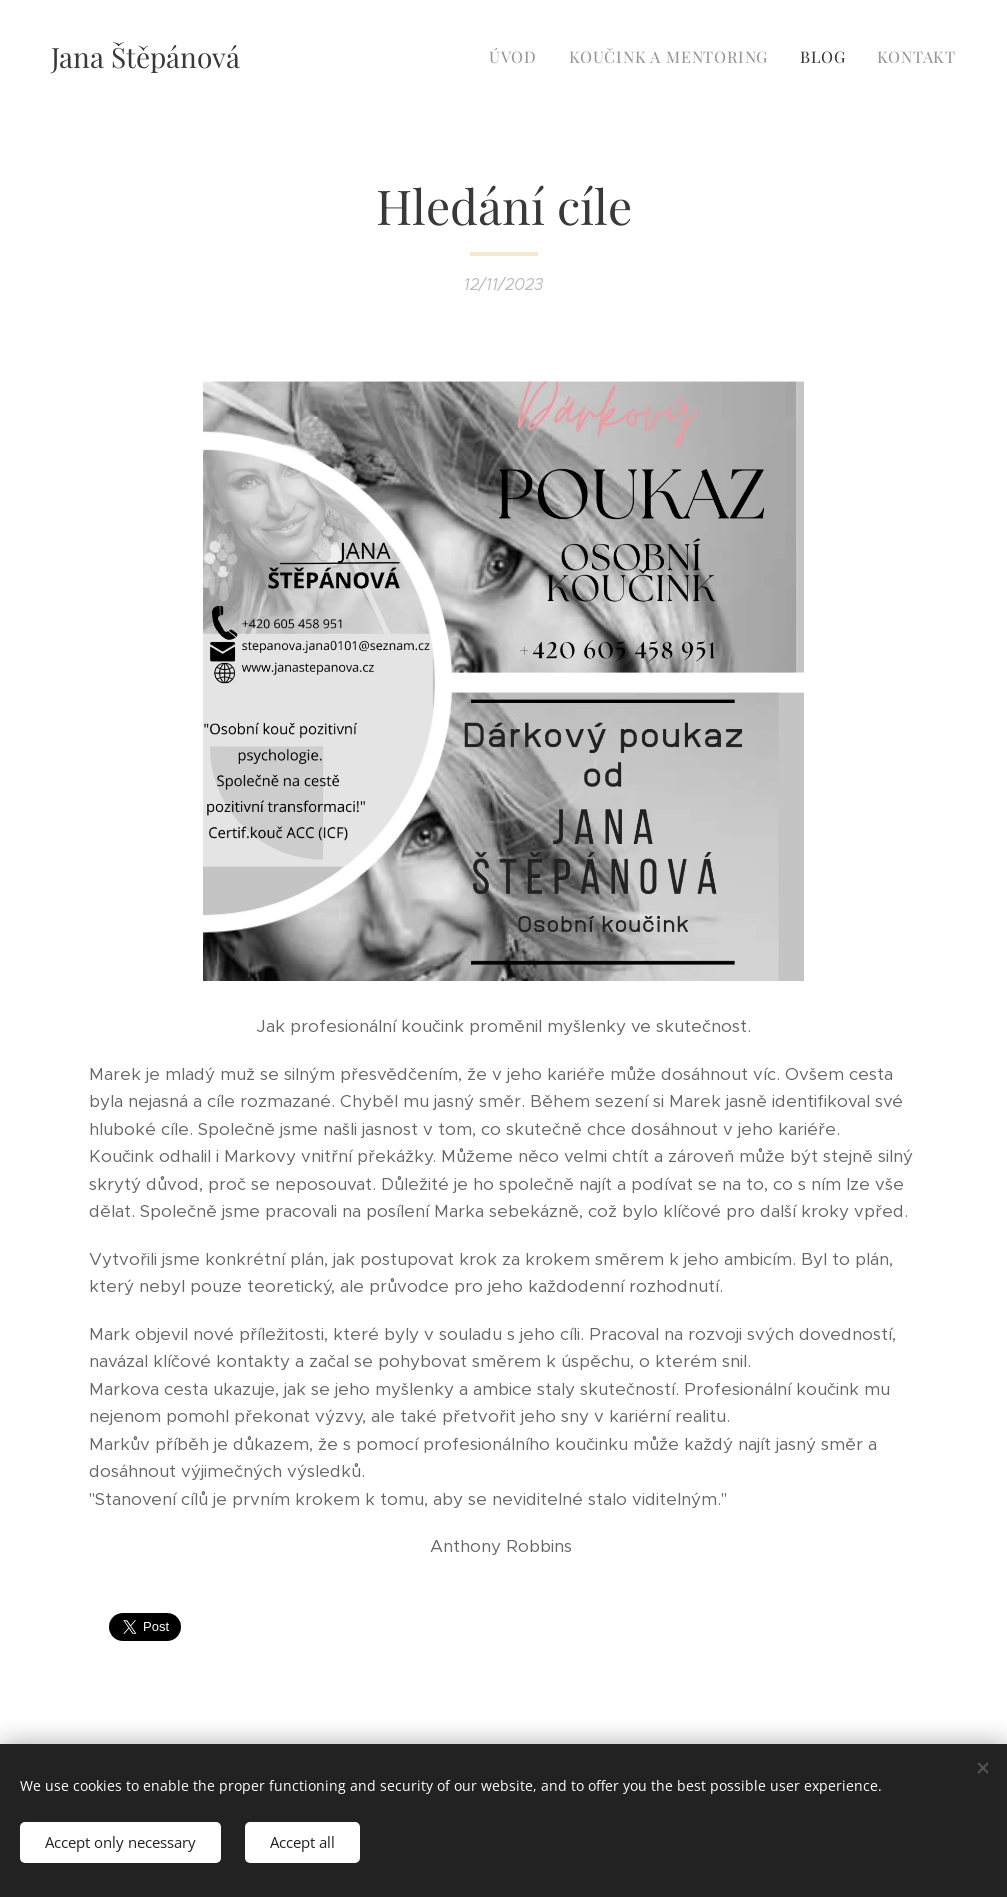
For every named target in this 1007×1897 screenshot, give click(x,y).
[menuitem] (518, 57)
